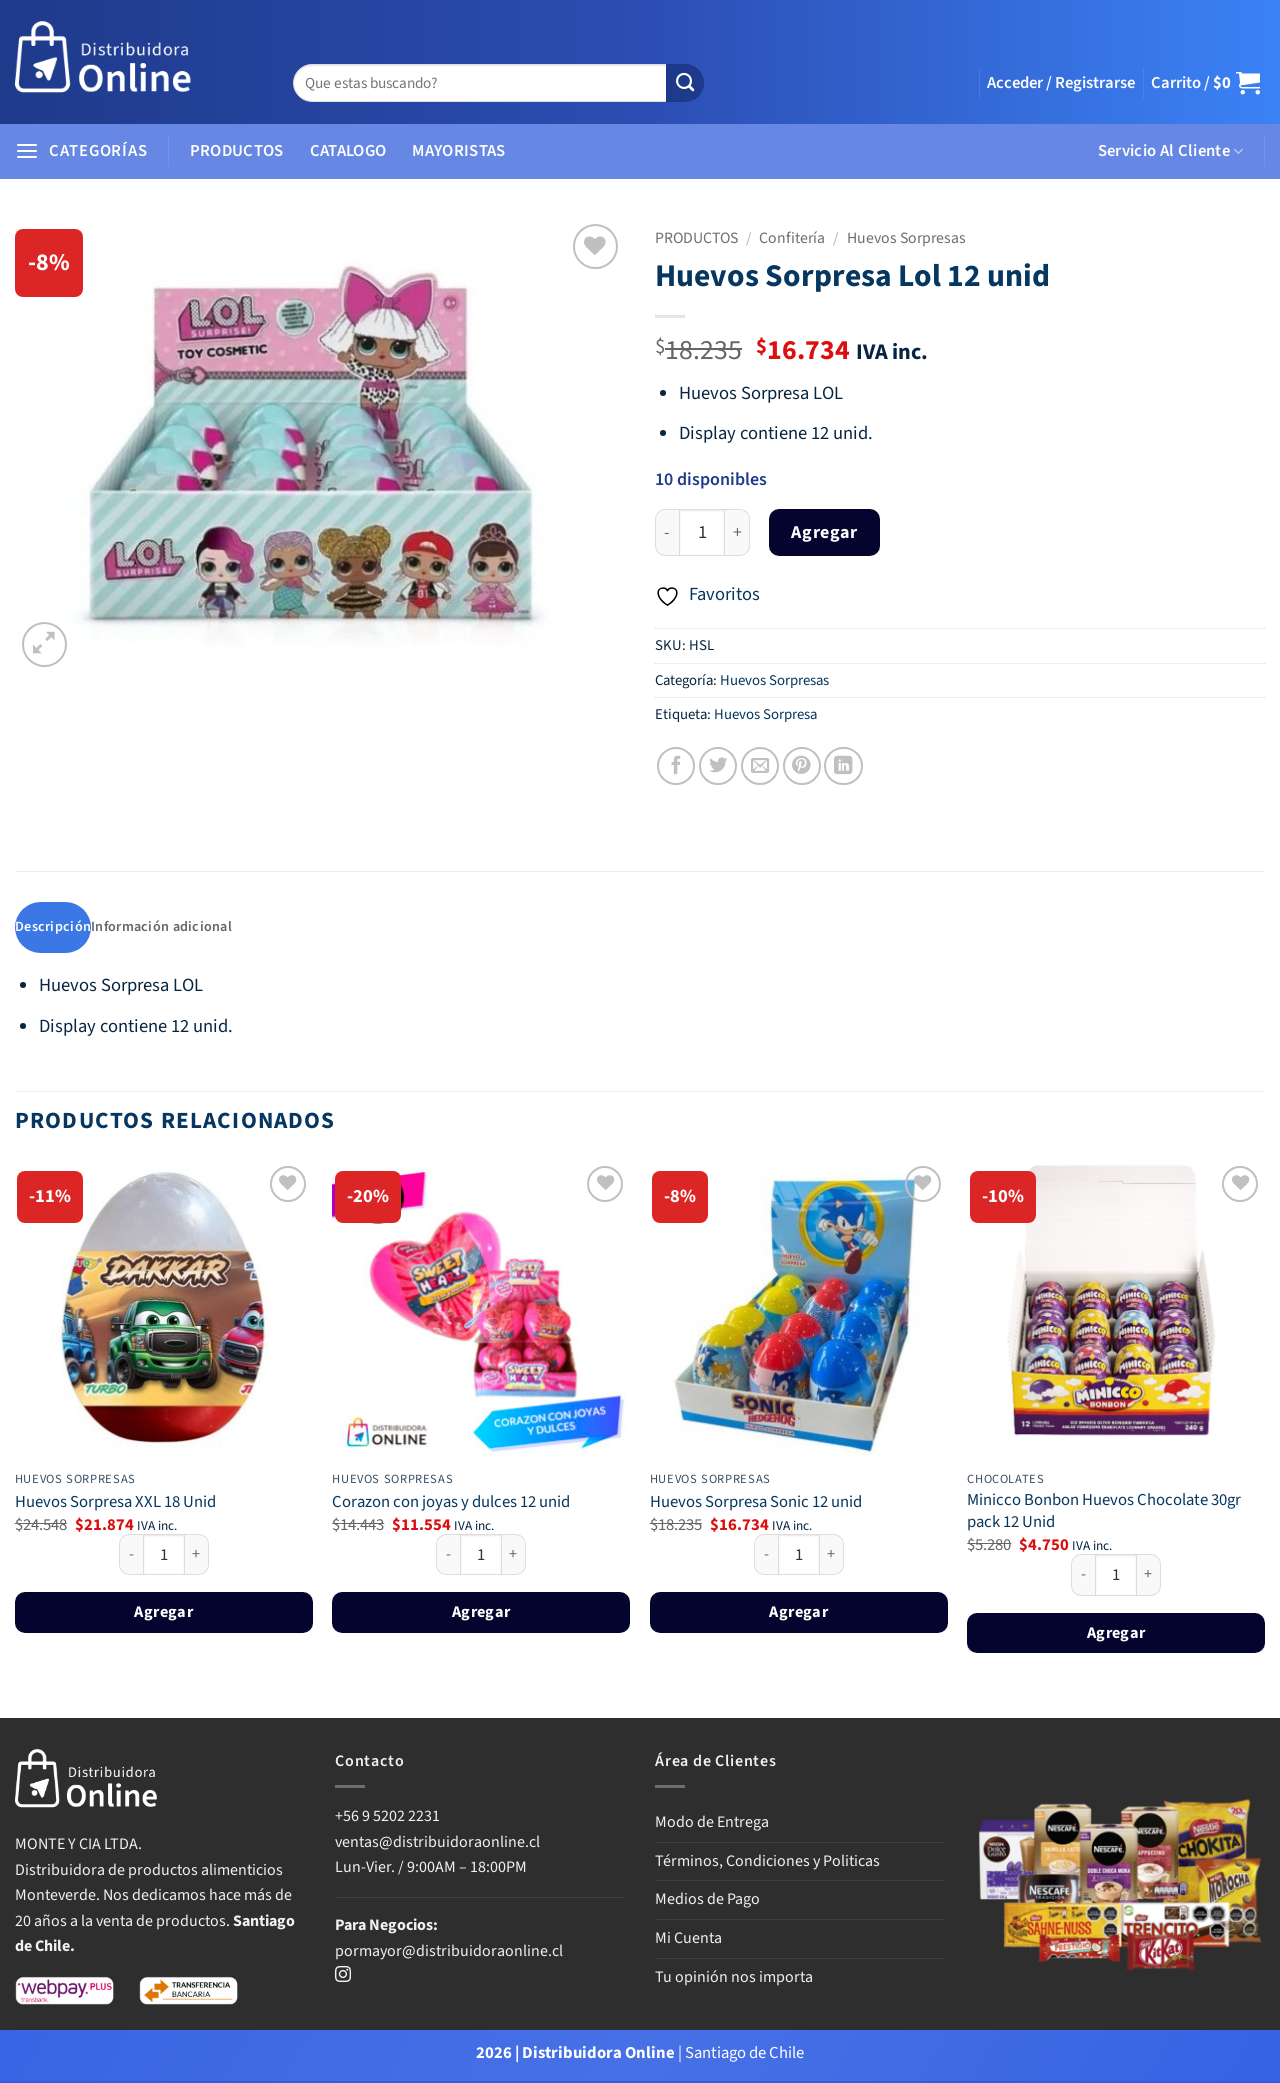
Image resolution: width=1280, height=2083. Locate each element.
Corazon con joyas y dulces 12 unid (451, 1504)
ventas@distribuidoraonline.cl (439, 1844)
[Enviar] (685, 83)
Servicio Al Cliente (1171, 151)
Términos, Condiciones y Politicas (767, 1863)
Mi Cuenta (688, 1940)
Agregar (824, 532)
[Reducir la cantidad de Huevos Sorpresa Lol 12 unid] (667, 532)
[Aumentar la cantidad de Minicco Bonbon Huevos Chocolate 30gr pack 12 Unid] (1149, 1577)
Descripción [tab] (54, 928)
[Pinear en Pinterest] (802, 766)
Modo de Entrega (712, 1824)
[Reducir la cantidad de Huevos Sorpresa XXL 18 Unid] (131, 1556)
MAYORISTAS (458, 151)
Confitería (792, 238)
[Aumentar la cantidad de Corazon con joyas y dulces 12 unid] (514, 1556)
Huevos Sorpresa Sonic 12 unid (756, 1504)
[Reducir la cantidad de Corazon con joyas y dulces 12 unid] (448, 1556)
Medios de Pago (707, 1901)
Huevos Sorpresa (765, 714)
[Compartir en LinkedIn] (843, 766)
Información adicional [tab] (166, 928)
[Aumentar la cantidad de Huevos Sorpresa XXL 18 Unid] (197, 1556)
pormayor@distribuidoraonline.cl (449, 1952)
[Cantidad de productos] (702, 532)
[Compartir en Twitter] (718, 766)
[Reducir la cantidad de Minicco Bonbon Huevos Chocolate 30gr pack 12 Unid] (1083, 1577)
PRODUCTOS (237, 151)
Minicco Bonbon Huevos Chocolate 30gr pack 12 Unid (1104, 1513)
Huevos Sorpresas (906, 238)
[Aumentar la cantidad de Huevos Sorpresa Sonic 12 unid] (832, 1556)
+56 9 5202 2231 (387, 1818)
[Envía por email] (760, 766)
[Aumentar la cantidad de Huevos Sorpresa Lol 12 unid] (737, 532)
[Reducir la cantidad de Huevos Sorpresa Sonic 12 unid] (766, 1556)
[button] (1061, 83)
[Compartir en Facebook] (676, 766)
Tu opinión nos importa (734, 1978)
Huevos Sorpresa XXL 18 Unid (115, 1504)
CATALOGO (348, 151)
